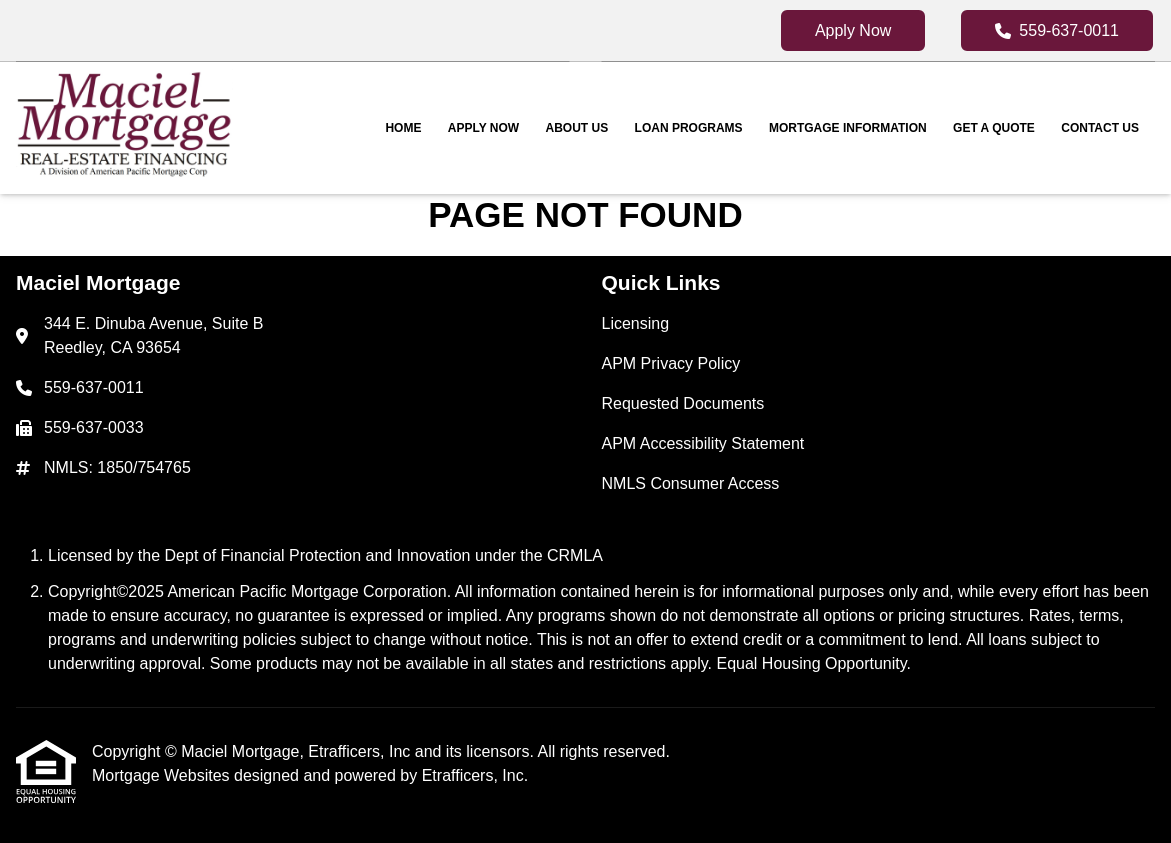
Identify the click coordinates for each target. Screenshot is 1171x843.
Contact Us (1100, 128)
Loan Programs (689, 128)
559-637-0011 (1057, 30)
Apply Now (853, 30)
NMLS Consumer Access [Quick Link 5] (691, 483)
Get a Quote (994, 128)
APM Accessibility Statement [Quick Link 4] (703, 443)
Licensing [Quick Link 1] (636, 323)
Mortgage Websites (163, 775)
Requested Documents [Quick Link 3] (683, 403)
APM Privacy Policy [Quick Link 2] (671, 363)
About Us (577, 128)
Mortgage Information (848, 128)
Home (403, 128)
